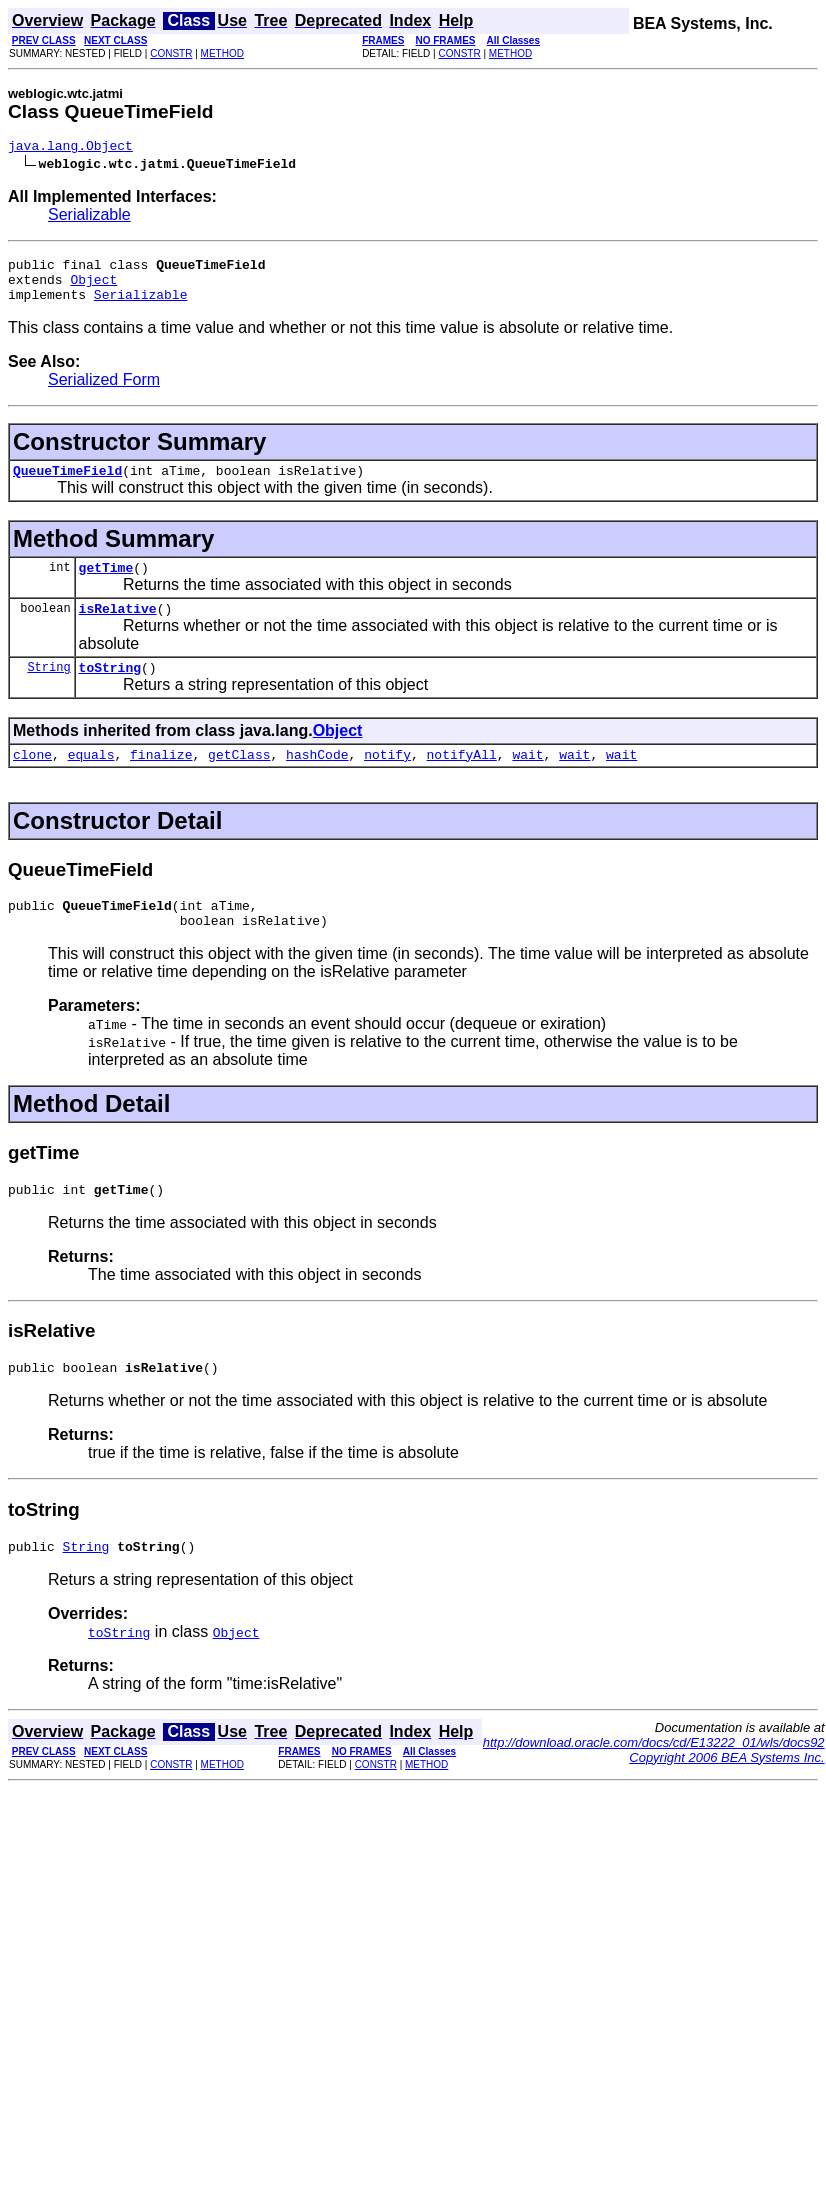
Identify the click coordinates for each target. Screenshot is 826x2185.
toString (110, 691)
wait (527, 781)
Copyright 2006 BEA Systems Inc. (726, 1799)
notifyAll (462, 781)
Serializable (89, 217)
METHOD (222, 53)
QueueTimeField (67, 485)
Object (93, 288)
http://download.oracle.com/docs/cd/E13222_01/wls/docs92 (654, 1784)
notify (387, 781)
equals (91, 781)
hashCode (317, 781)
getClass (239, 781)
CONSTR (171, 53)
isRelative (118, 629)
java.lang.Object (70, 148)
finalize (161, 781)
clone (32, 781)
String (48, 690)
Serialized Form (104, 391)
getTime (106, 585)
